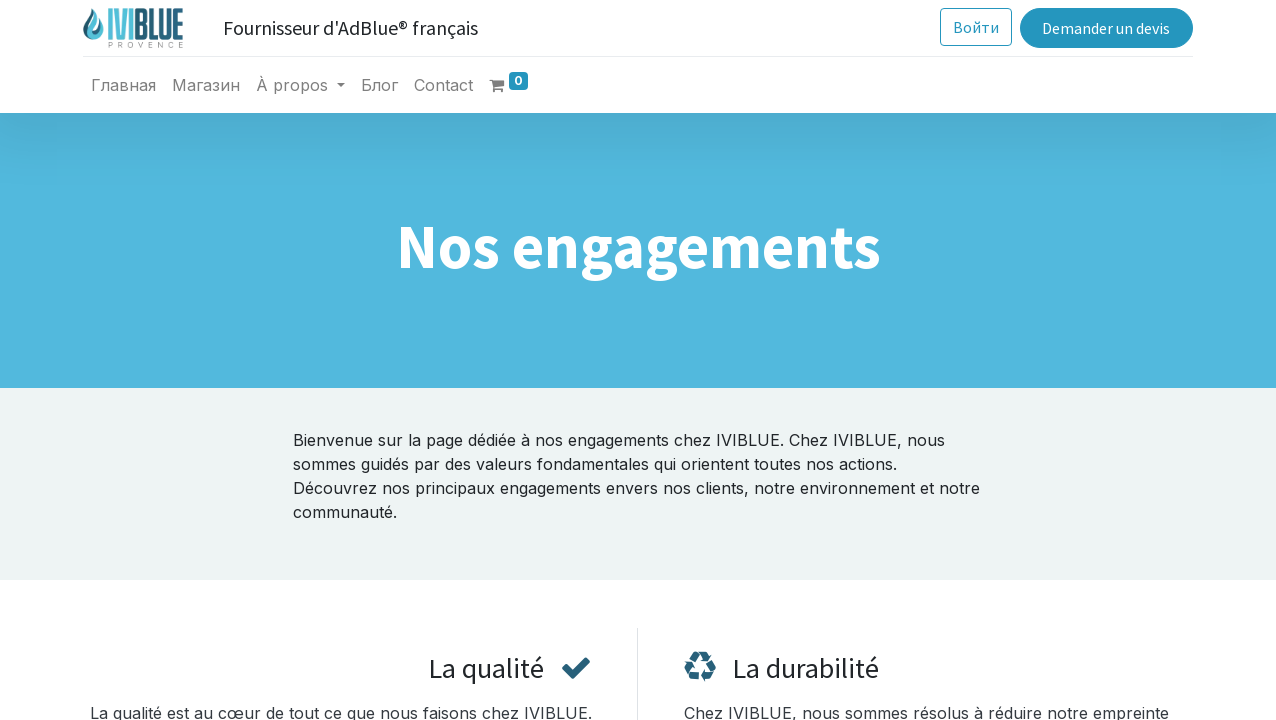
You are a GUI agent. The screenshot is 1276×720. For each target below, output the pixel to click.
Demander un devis (1106, 28)
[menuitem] (123, 85)
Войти (976, 27)
